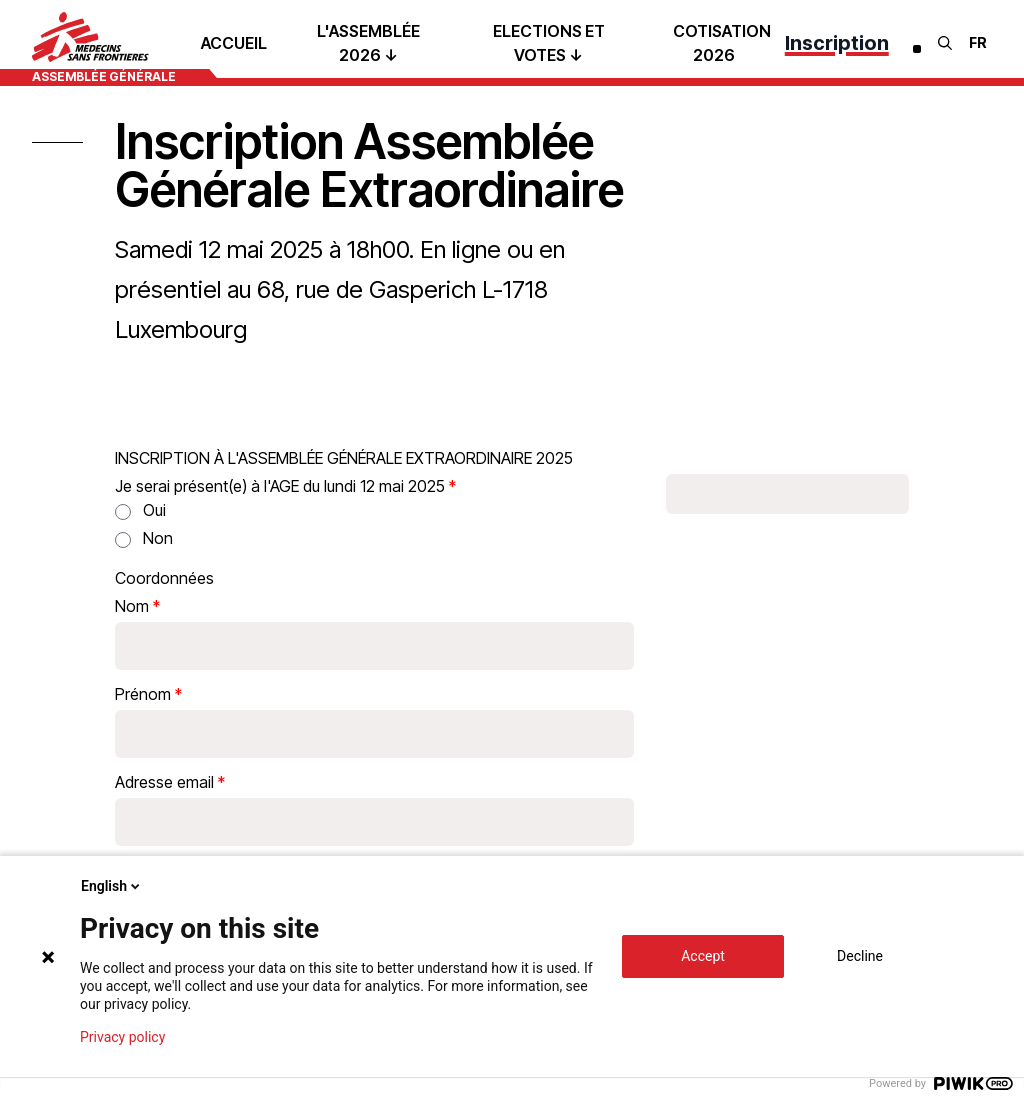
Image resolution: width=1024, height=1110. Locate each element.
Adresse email (164, 782)
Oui (154, 510)
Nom (132, 606)
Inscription (837, 43)
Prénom (143, 694)
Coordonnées (164, 578)
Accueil (234, 43)
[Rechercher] (945, 43)
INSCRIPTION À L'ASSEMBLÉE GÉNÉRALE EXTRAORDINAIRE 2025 (344, 458)
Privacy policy (122, 1037)
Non (158, 538)
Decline (860, 956)
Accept (703, 956)
